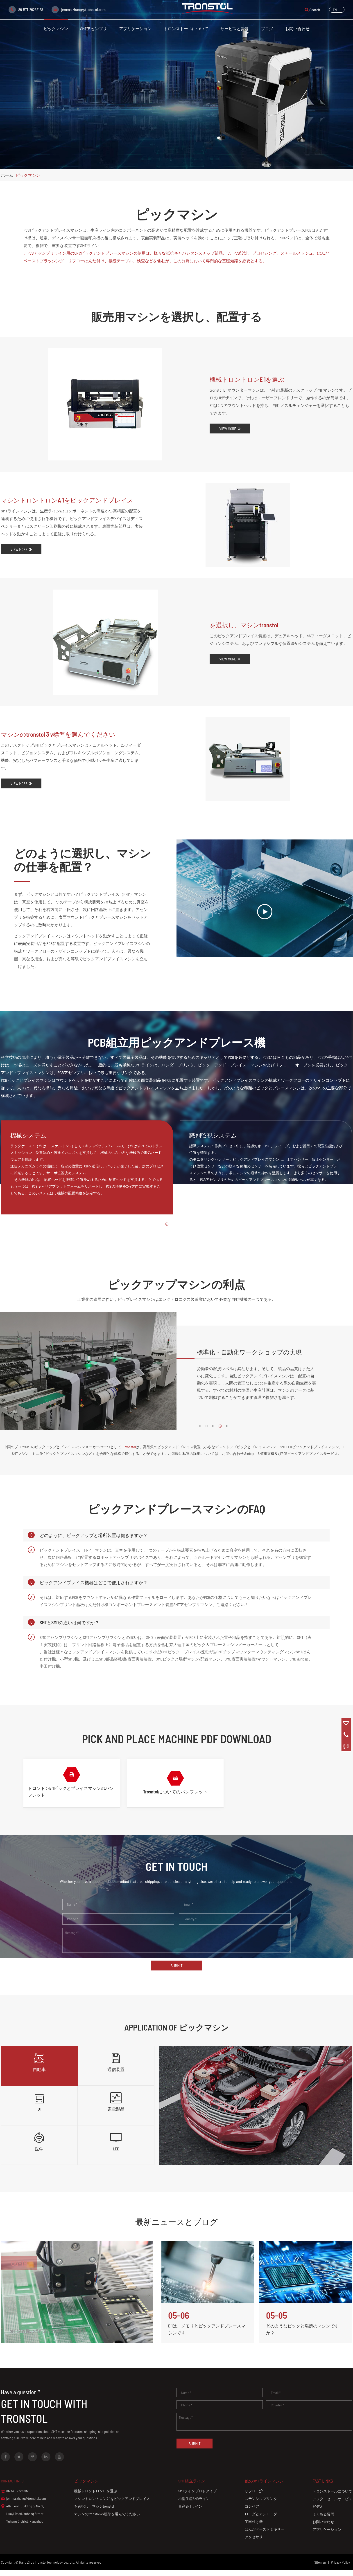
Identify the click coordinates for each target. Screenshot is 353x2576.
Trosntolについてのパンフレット (175, 1791)
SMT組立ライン (191, 2486)
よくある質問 (323, 2520)
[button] (166, 1224)
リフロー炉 (251, 2497)
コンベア (249, 2512)
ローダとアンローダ (258, 2520)
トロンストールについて (186, 28)
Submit (177, 1965)
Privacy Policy (340, 2568)
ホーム (7, 175)
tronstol (130, 1447)
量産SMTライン (188, 2512)
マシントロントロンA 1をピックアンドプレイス (84, 504)
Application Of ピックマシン (176, 2029)
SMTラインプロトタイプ (195, 2497)
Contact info (14, 2486)
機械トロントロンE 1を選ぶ (216, 383)
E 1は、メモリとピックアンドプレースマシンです (206, 2335)
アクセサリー (253, 2543)
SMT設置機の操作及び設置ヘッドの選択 (49, 2337)
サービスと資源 (234, 28)
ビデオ (317, 2512)
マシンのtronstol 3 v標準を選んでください (73, 738)
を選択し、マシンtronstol (213, 625)
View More (190, 424)
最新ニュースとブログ (177, 2226)
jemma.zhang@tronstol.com (83, 9)
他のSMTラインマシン (263, 2486)
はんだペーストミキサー (262, 2535)
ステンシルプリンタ (258, 2504)
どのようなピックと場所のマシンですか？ (304, 2335)
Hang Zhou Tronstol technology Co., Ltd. (47, 2568)
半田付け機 (251, 2527)
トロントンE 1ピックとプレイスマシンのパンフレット (70, 1792)
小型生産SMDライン (192, 2504)
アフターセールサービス (332, 2504)
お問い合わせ (297, 28)
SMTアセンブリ (93, 28)
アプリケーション (135, 28)
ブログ (267, 28)
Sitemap (320, 2568)
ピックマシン (56, 28)
